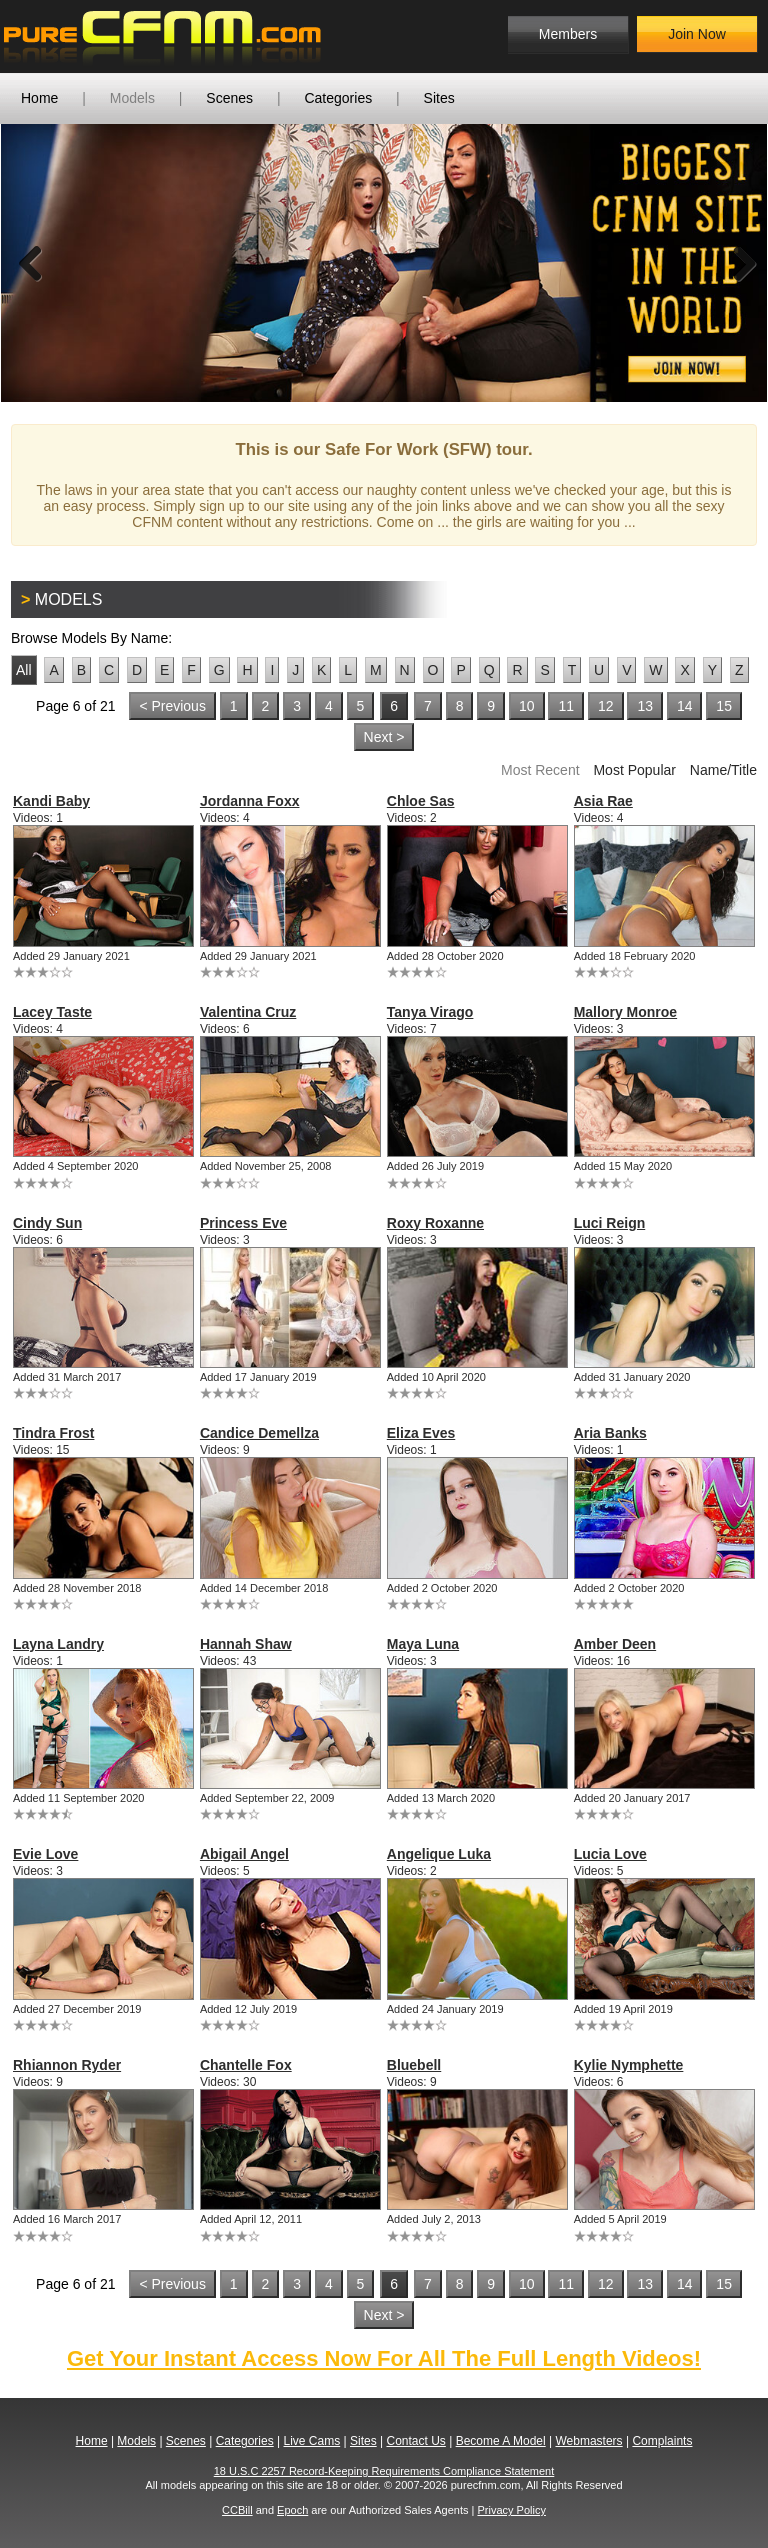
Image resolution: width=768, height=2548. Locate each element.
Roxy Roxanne (435, 1223)
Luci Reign (610, 1223)
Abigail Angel (244, 1854)
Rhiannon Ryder (67, 2065)
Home (39, 98)
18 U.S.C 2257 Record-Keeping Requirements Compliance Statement (384, 2471)
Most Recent (540, 770)
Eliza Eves (421, 1433)
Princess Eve (243, 1223)
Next (737, 263)
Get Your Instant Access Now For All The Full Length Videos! (384, 2358)
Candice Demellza (259, 1433)
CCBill (237, 2510)
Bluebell (414, 2065)
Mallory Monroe (625, 1012)
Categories (338, 98)
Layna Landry (58, 1644)
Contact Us (415, 2441)
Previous (31, 263)
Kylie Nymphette (629, 2065)
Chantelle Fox (246, 2065)
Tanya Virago (430, 1012)
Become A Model (501, 2441)
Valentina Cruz (248, 1012)
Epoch (292, 2510)
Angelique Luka (439, 1854)
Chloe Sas (421, 801)
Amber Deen (615, 1644)
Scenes (229, 98)
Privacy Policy (511, 2510)
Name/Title (723, 770)
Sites (439, 98)
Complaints (662, 2441)
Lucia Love (610, 1854)
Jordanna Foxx (250, 801)
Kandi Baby (51, 801)
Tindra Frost (53, 1433)
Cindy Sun (47, 1223)
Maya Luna (423, 1644)
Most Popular (634, 770)
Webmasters (588, 2441)
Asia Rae (603, 801)
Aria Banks (610, 1433)
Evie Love (45, 1854)
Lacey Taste (52, 1012)
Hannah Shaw (246, 1644)
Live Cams (312, 2441)
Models (132, 98)
